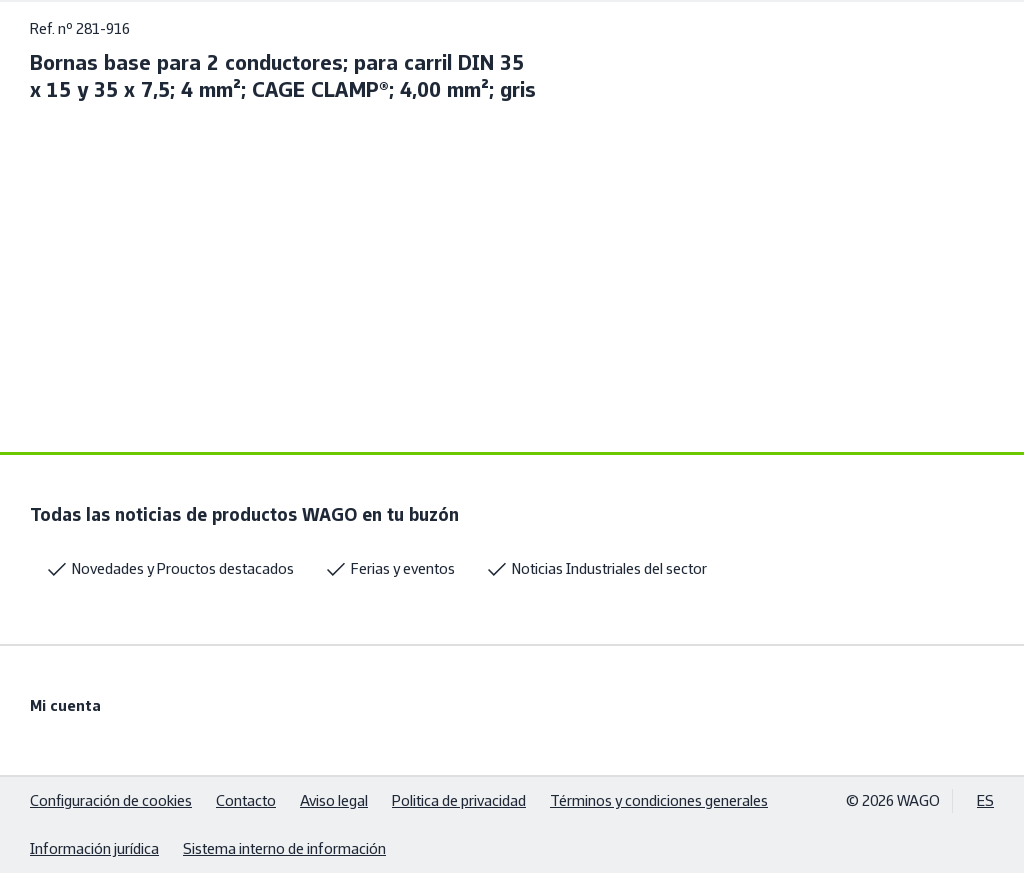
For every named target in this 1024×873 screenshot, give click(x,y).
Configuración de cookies (111, 800)
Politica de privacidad (459, 800)
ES (985, 800)
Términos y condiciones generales (659, 800)
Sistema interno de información (284, 848)
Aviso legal (334, 800)
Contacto (246, 800)
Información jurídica (94, 848)
